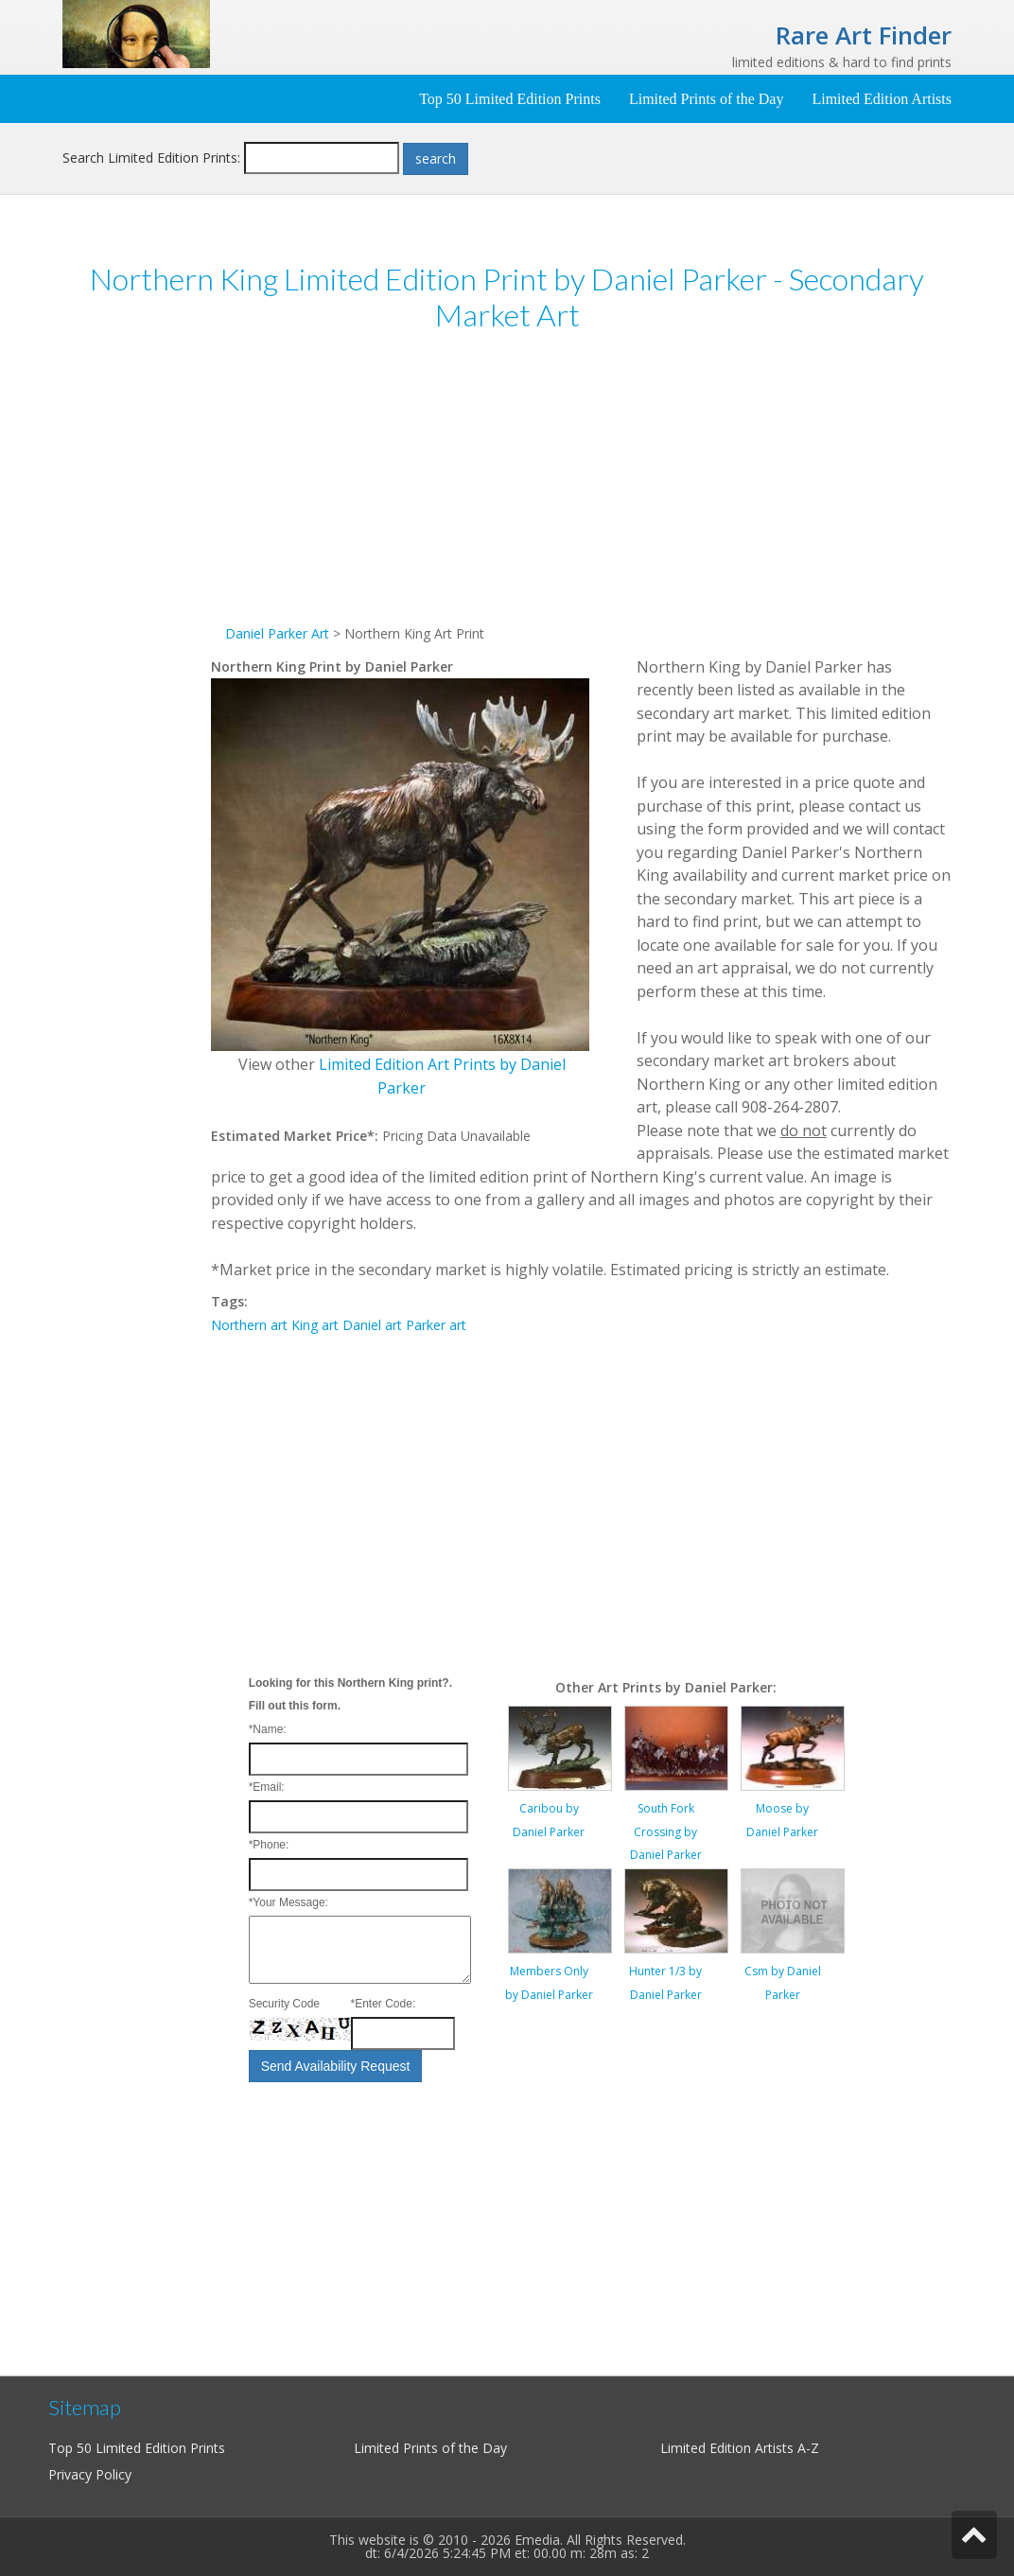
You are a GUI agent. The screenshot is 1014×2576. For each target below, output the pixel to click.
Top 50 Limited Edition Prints (510, 99)
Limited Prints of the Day (706, 99)
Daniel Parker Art (277, 633)
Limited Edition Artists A (733, 2448)
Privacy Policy (89, 2474)
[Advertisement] (137, 641)
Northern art (249, 1325)
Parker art (436, 1325)
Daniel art (372, 1325)
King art (315, 1325)
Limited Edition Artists (882, 99)
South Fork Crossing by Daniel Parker (666, 1831)
